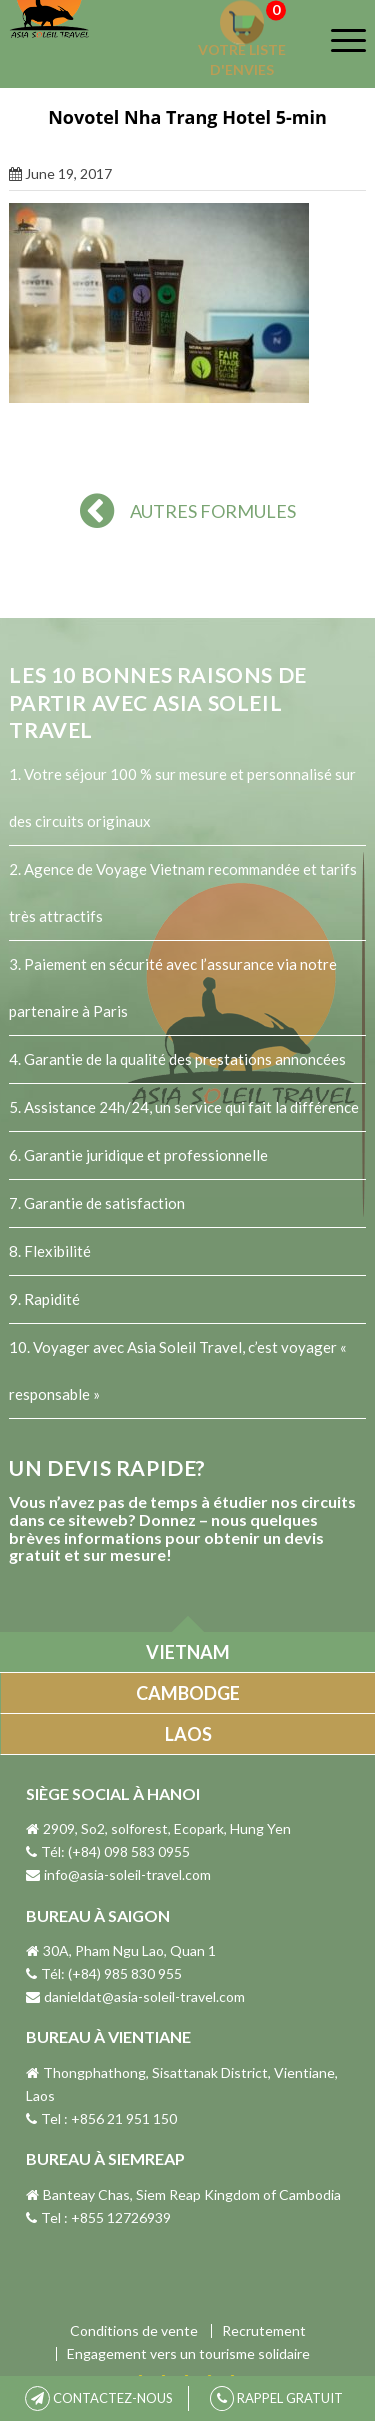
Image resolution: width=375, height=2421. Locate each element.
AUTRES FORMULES (188, 511)
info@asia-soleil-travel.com (118, 1874)
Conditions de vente (134, 2331)
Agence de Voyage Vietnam (114, 869)
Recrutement (264, 2331)
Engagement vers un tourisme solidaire (188, 2354)
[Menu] (336, 40)
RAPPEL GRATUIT (276, 2398)
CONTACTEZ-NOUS (99, 2398)
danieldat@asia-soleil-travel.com (135, 1996)
